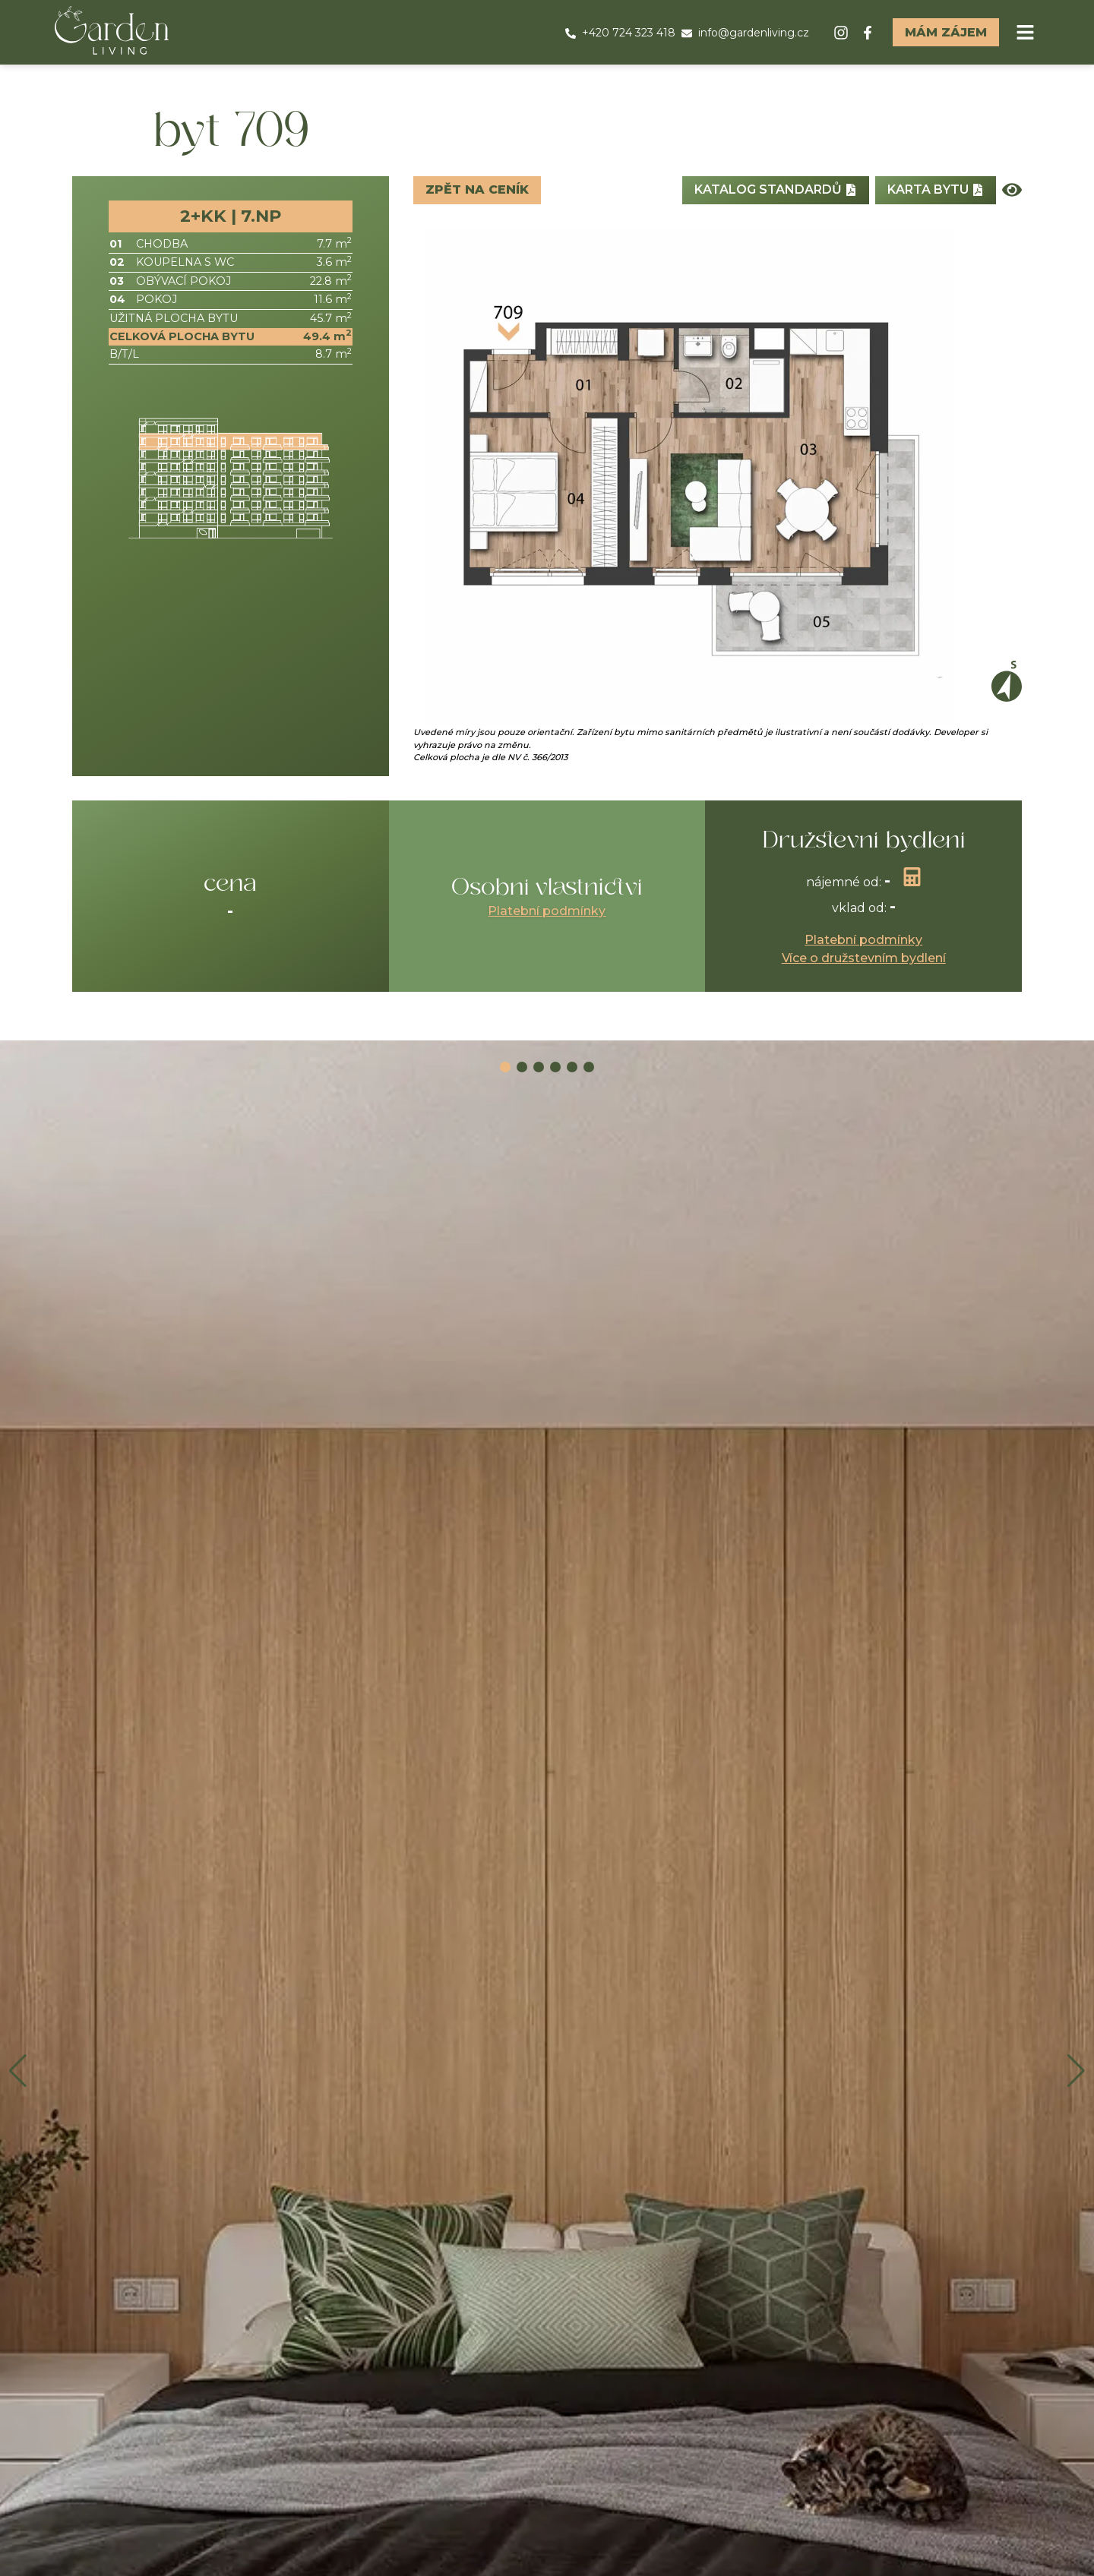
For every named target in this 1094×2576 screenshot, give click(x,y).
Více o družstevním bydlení (864, 958)
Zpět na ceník (477, 189)
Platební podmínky (546, 911)
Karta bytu (935, 189)
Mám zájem (946, 32)
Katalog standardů (775, 189)
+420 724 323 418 (620, 32)
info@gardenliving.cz (745, 32)
